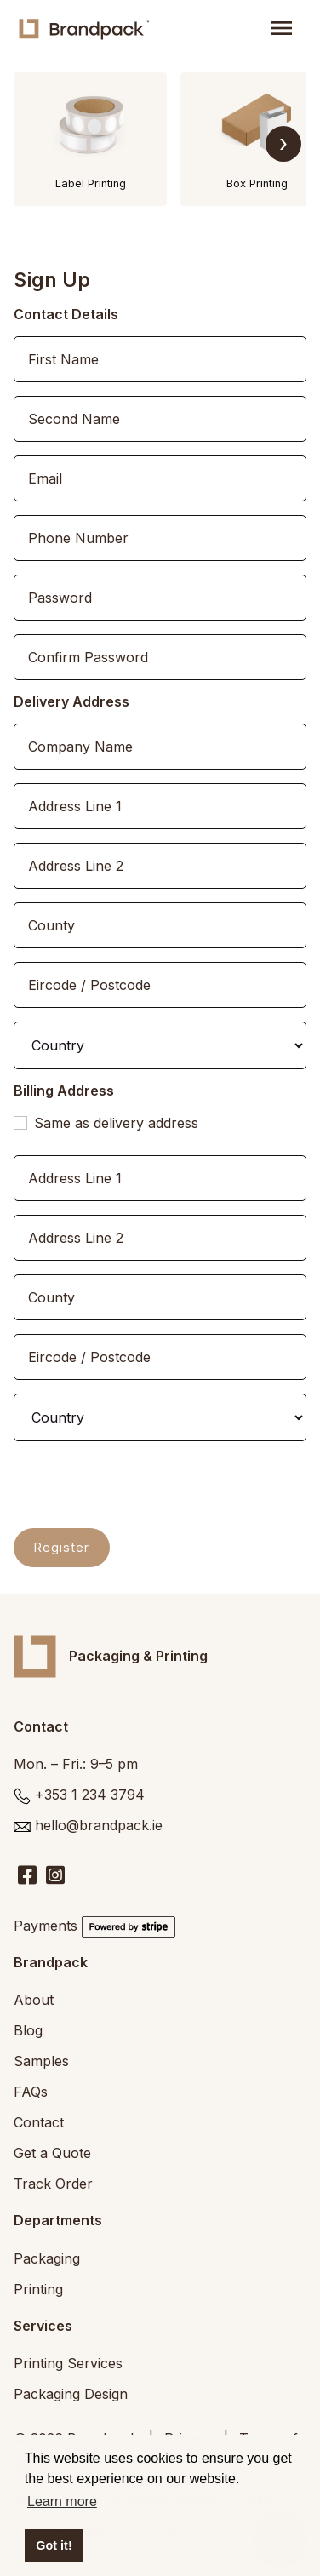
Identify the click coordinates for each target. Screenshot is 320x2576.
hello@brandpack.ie (99, 1825)
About (34, 1999)
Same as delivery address (116, 1122)
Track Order (53, 2183)
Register (61, 1547)
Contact (39, 2122)
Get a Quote (52, 2152)
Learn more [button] (62, 2501)
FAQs (31, 2091)
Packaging (47, 2258)
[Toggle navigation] (281, 29)
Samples (41, 2060)
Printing (38, 2289)
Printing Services (68, 2363)
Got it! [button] (53, 2545)
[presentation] (143, 1488)
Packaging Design (71, 2393)
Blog (28, 2030)
